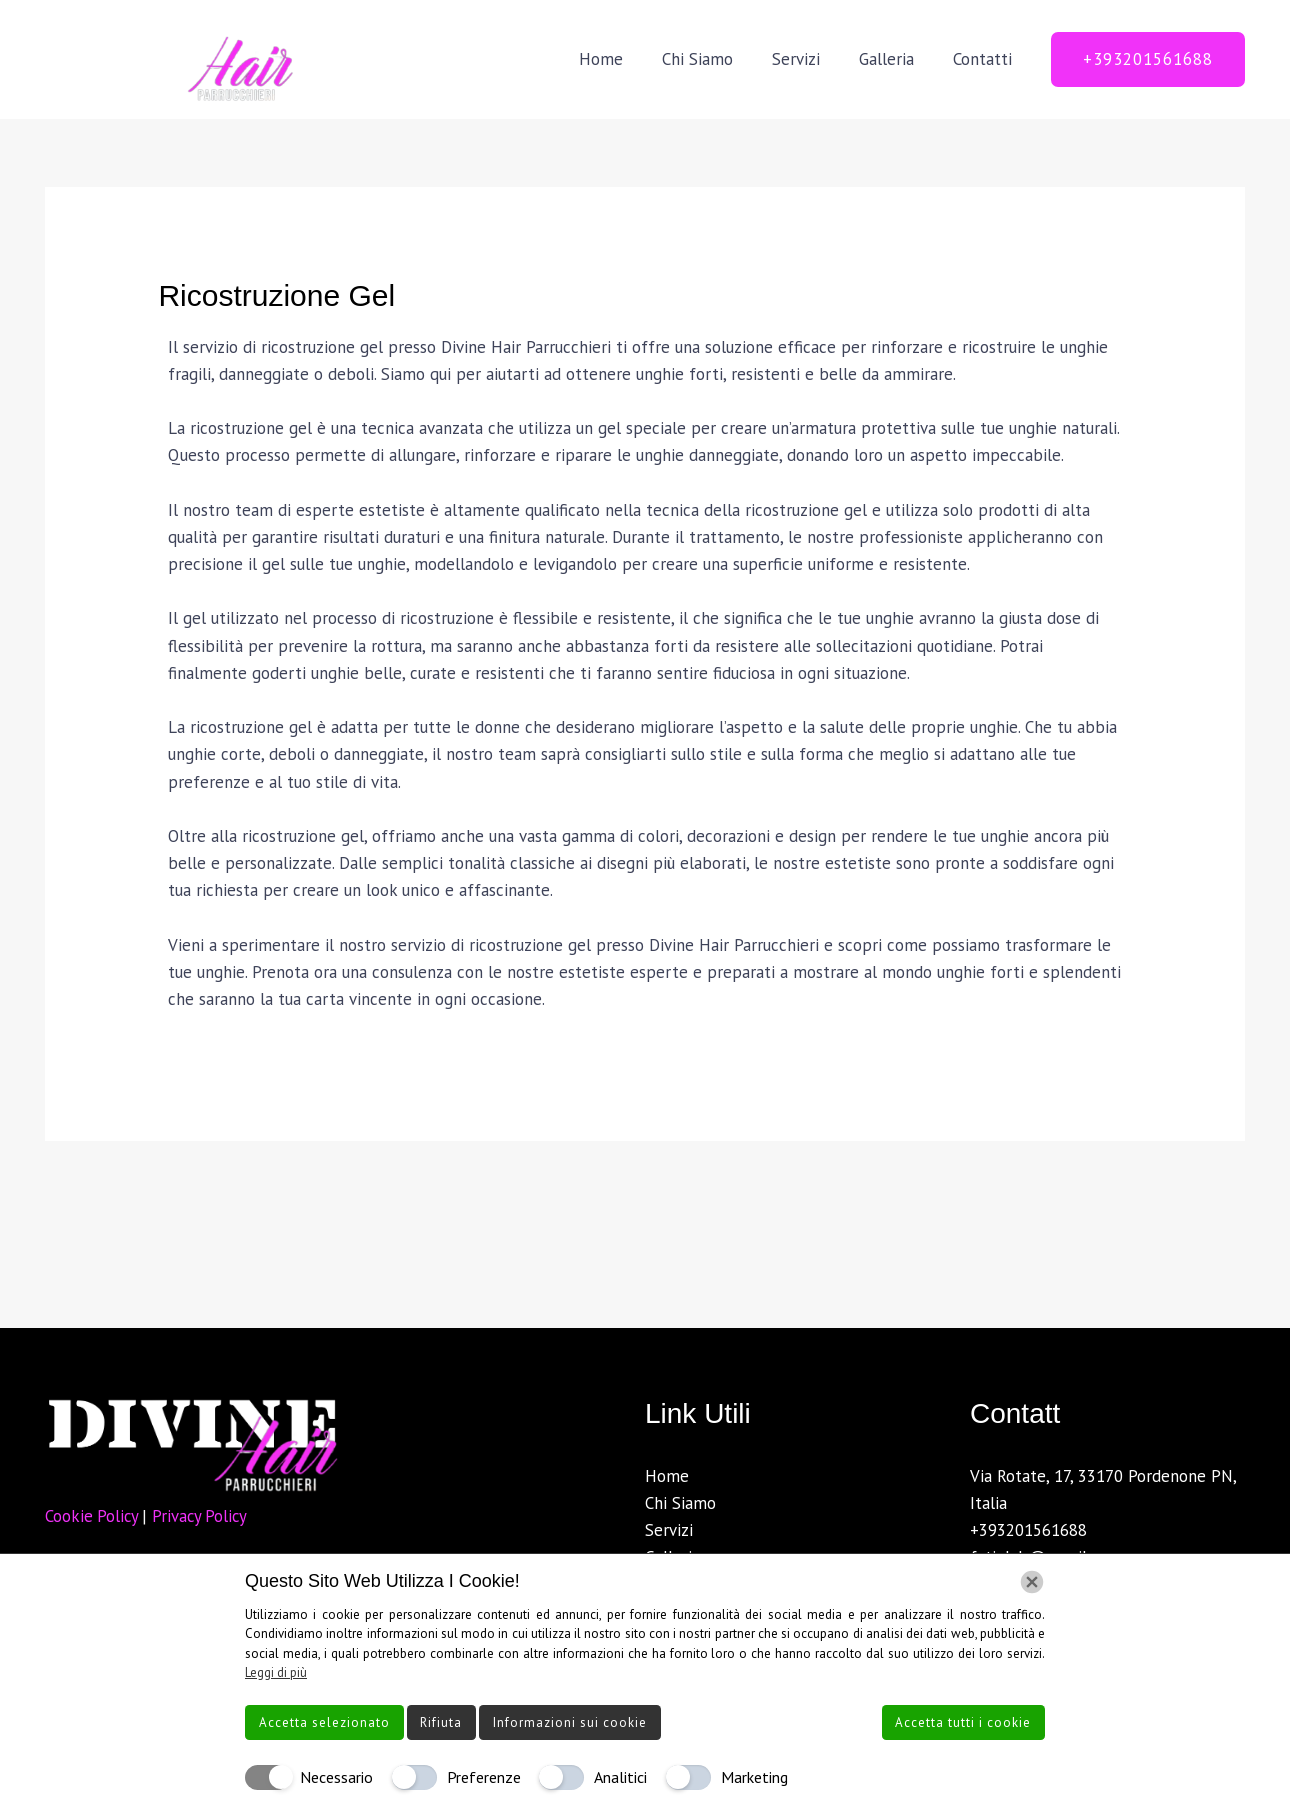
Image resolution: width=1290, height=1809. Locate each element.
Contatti (984, 59)
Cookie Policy (95, 1516)
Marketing (754, 1777)
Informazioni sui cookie (570, 1722)
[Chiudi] (1032, 1582)
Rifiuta (441, 1722)
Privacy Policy (204, 1516)
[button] (1148, 59)
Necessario (336, 1777)
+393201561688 (1028, 1530)
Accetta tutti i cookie (963, 1722)
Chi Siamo (714, 59)
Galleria (893, 59)
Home (623, 59)
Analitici (620, 1777)
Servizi (808, 59)
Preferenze (484, 1777)
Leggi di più (276, 1672)
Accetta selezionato (324, 1722)
